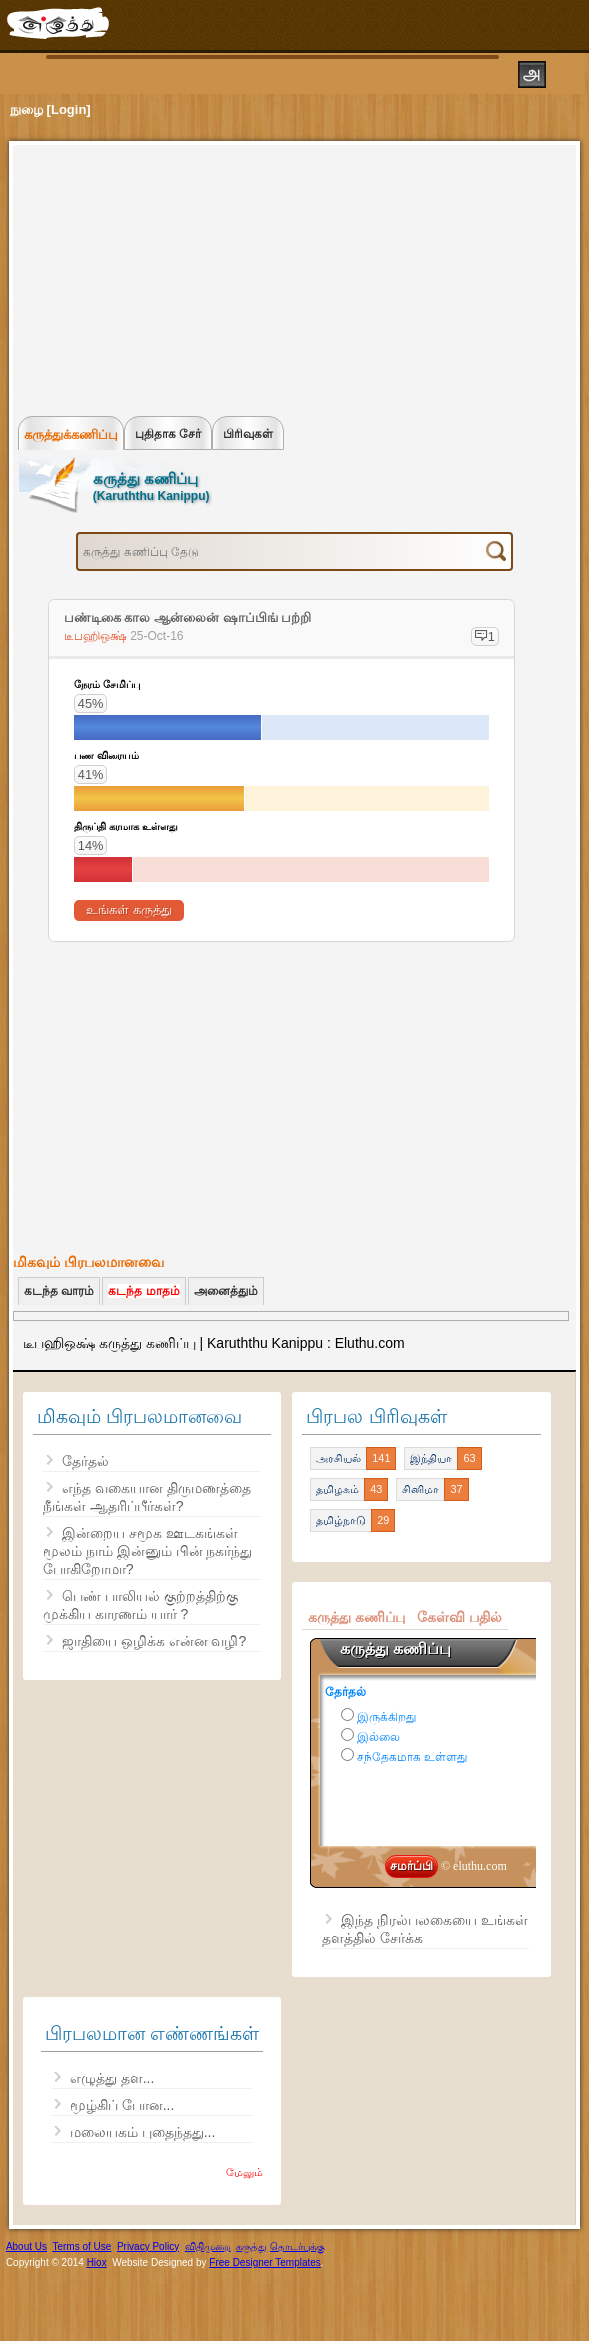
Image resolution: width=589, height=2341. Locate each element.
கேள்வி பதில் (459, 1617)
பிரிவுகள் (248, 434)
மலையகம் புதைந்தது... (143, 2132)
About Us (26, 2246)
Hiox (97, 2262)
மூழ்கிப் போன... (122, 2105)
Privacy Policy (148, 2246)
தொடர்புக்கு (297, 2246)
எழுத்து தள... (112, 2078)
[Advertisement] (169, 276)
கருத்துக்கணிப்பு (71, 434)
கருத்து (251, 2246)
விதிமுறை (208, 2246)
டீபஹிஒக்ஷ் (97, 636)
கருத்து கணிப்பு (356, 1617)
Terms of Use (81, 2246)
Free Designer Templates (265, 2262)
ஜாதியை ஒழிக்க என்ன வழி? (154, 1641)
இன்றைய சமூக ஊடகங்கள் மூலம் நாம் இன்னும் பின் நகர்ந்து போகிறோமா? (148, 1551)
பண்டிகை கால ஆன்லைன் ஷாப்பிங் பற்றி (187, 617)
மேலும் (244, 2172)
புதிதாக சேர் (168, 434)
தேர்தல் (85, 1461)
